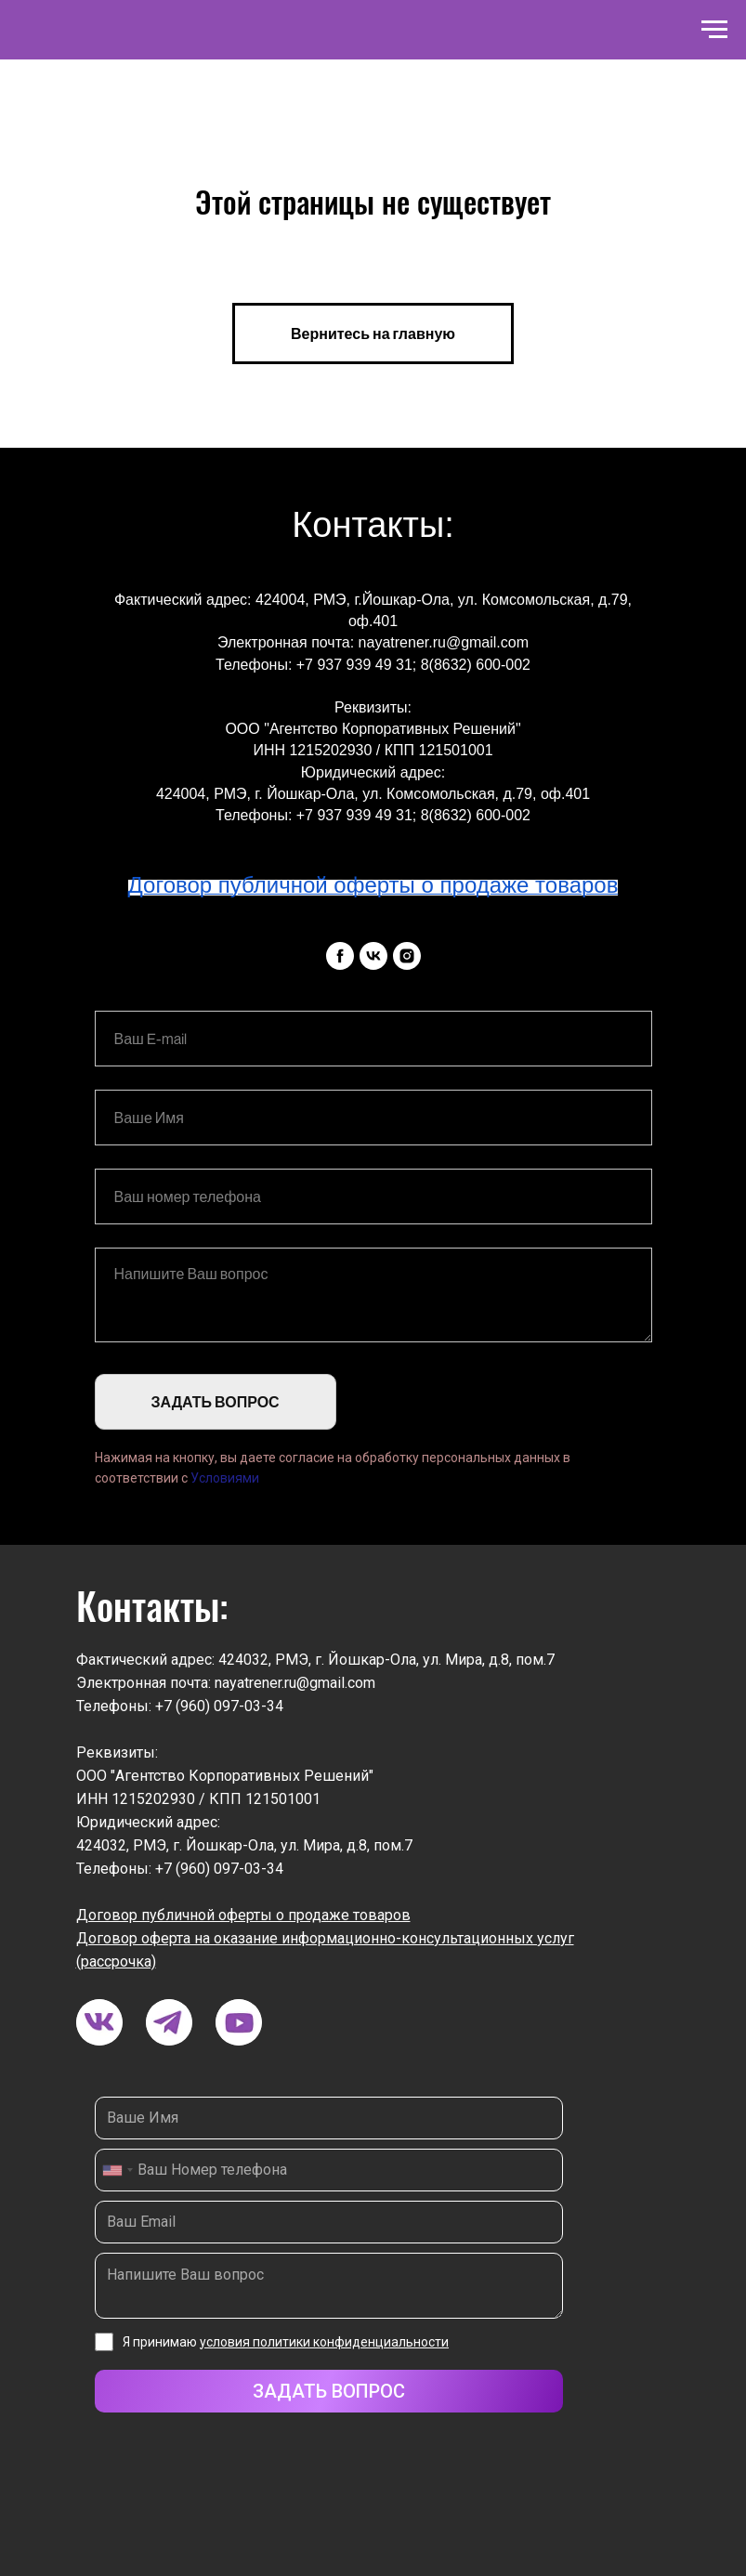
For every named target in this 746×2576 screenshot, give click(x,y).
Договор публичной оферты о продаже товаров (243, 1915)
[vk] (373, 956)
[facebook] (340, 956)
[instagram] (407, 956)
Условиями (224, 1478)
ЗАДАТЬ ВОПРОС (215, 1402)
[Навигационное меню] (714, 29)
